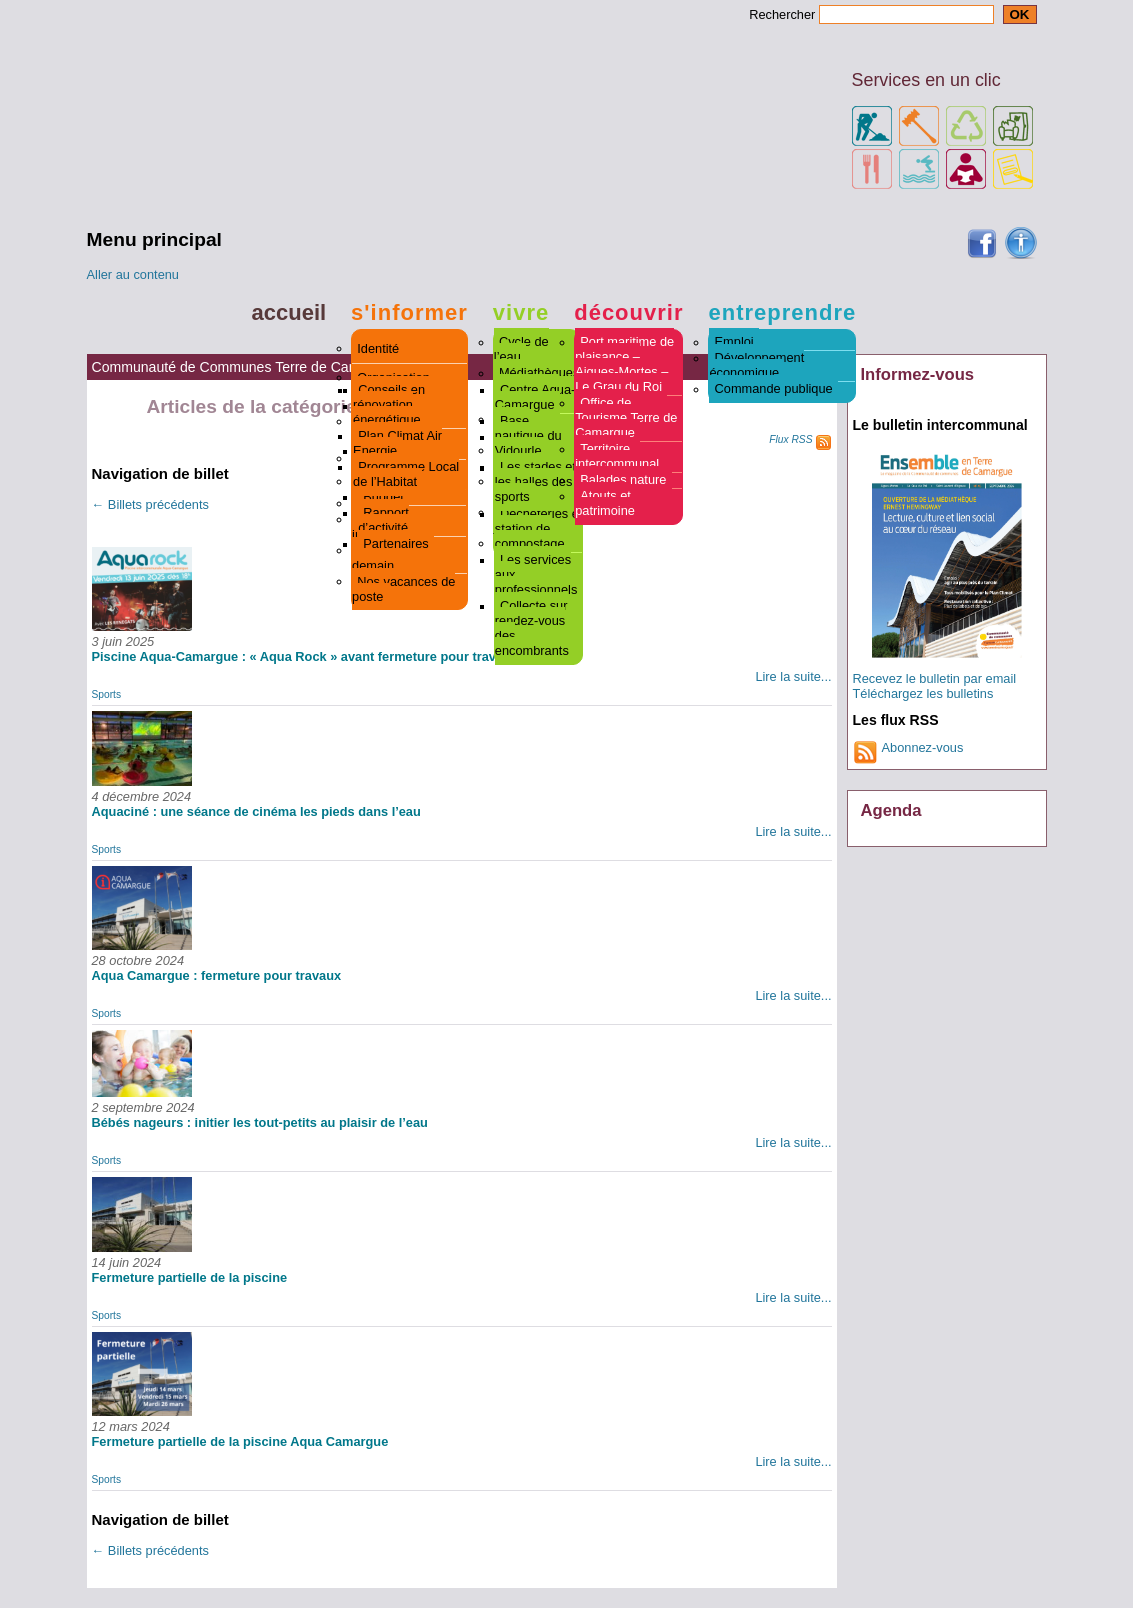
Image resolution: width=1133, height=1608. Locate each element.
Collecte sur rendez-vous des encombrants (532, 629)
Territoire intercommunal (617, 457)
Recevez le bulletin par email (935, 678)
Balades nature (623, 480)
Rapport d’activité (383, 521)
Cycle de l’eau (521, 350)
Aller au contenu (133, 274)
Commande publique (774, 389)
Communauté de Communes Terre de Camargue (244, 367)
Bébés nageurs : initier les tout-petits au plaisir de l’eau (260, 1122)
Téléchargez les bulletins (923, 693)
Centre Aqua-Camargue (535, 398)
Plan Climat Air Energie (397, 444)
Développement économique (756, 366)
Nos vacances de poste (403, 589)
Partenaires (395, 544)
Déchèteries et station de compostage (539, 529)
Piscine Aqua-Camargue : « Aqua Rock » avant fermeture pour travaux (305, 656)
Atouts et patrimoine (605, 504)
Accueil (289, 312)
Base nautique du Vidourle (528, 436)
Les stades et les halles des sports (535, 482)
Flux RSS (790, 439)
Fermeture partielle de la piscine (190, 1277)
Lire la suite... (793, 676)
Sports (107, 694)
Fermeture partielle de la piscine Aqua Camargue (240, 1441)
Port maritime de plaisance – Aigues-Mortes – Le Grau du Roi (624, 365)
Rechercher (782, 14)
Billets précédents (150, 504)
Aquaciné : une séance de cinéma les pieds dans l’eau (256, 811)
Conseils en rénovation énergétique (389, 405)
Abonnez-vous (923, 747)
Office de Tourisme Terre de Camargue (626, 418)
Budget (383, 497)
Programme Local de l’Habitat (406, 475)
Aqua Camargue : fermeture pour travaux (217, 975)
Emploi (734, 342)
